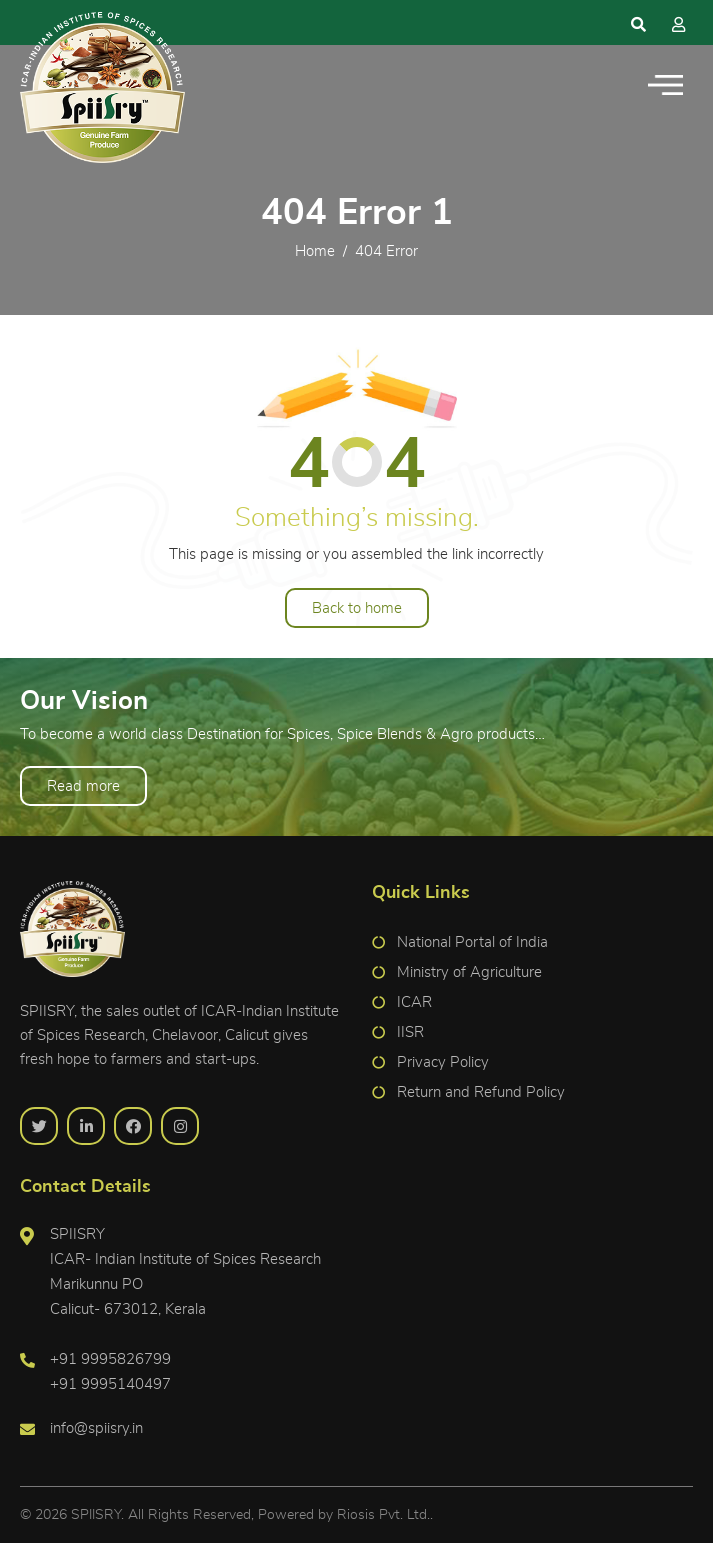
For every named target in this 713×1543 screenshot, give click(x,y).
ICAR (414, 1002)
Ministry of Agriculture (469, 972)
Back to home (357, 608)
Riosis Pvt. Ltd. (383, 1515)
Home (315, 251)
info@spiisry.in (96, 1428)
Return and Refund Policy (481, 1092)
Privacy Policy (443, 1062)
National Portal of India (472, 942)
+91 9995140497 (110, 1384)
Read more (83, 786)
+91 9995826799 (110, 1359)
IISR (410, 1032)
